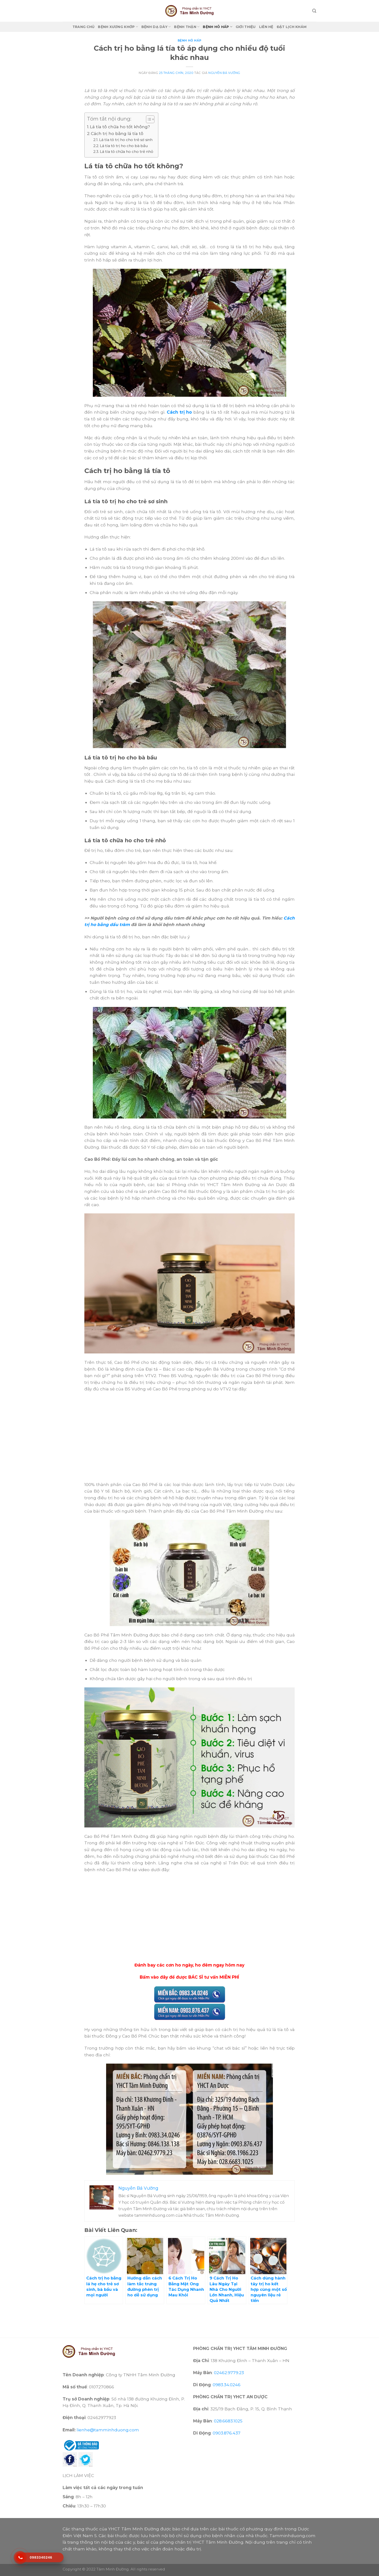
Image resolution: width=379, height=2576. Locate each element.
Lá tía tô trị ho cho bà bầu (124, 145)
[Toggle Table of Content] (147, 119)
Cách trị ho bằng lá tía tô (117, 133)
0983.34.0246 (227, 2384)
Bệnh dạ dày (156, 26)
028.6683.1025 (228, 2420)
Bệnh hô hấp (217, 26)
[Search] (314, 11)
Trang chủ (84, 27)
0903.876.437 (227, 2432)
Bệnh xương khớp (118, 26)
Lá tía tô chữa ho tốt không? (120, 126)
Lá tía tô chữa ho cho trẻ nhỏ (126, 151)
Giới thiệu (246, 27)
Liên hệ (266, 27)
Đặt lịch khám (292, 27)
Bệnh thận (186, 26)
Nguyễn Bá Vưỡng (224, 73)
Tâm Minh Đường (112, 2569)
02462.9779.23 (229, 2372)
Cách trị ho (179, 412)
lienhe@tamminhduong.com (108, 2429)
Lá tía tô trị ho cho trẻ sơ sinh (126, 139)
